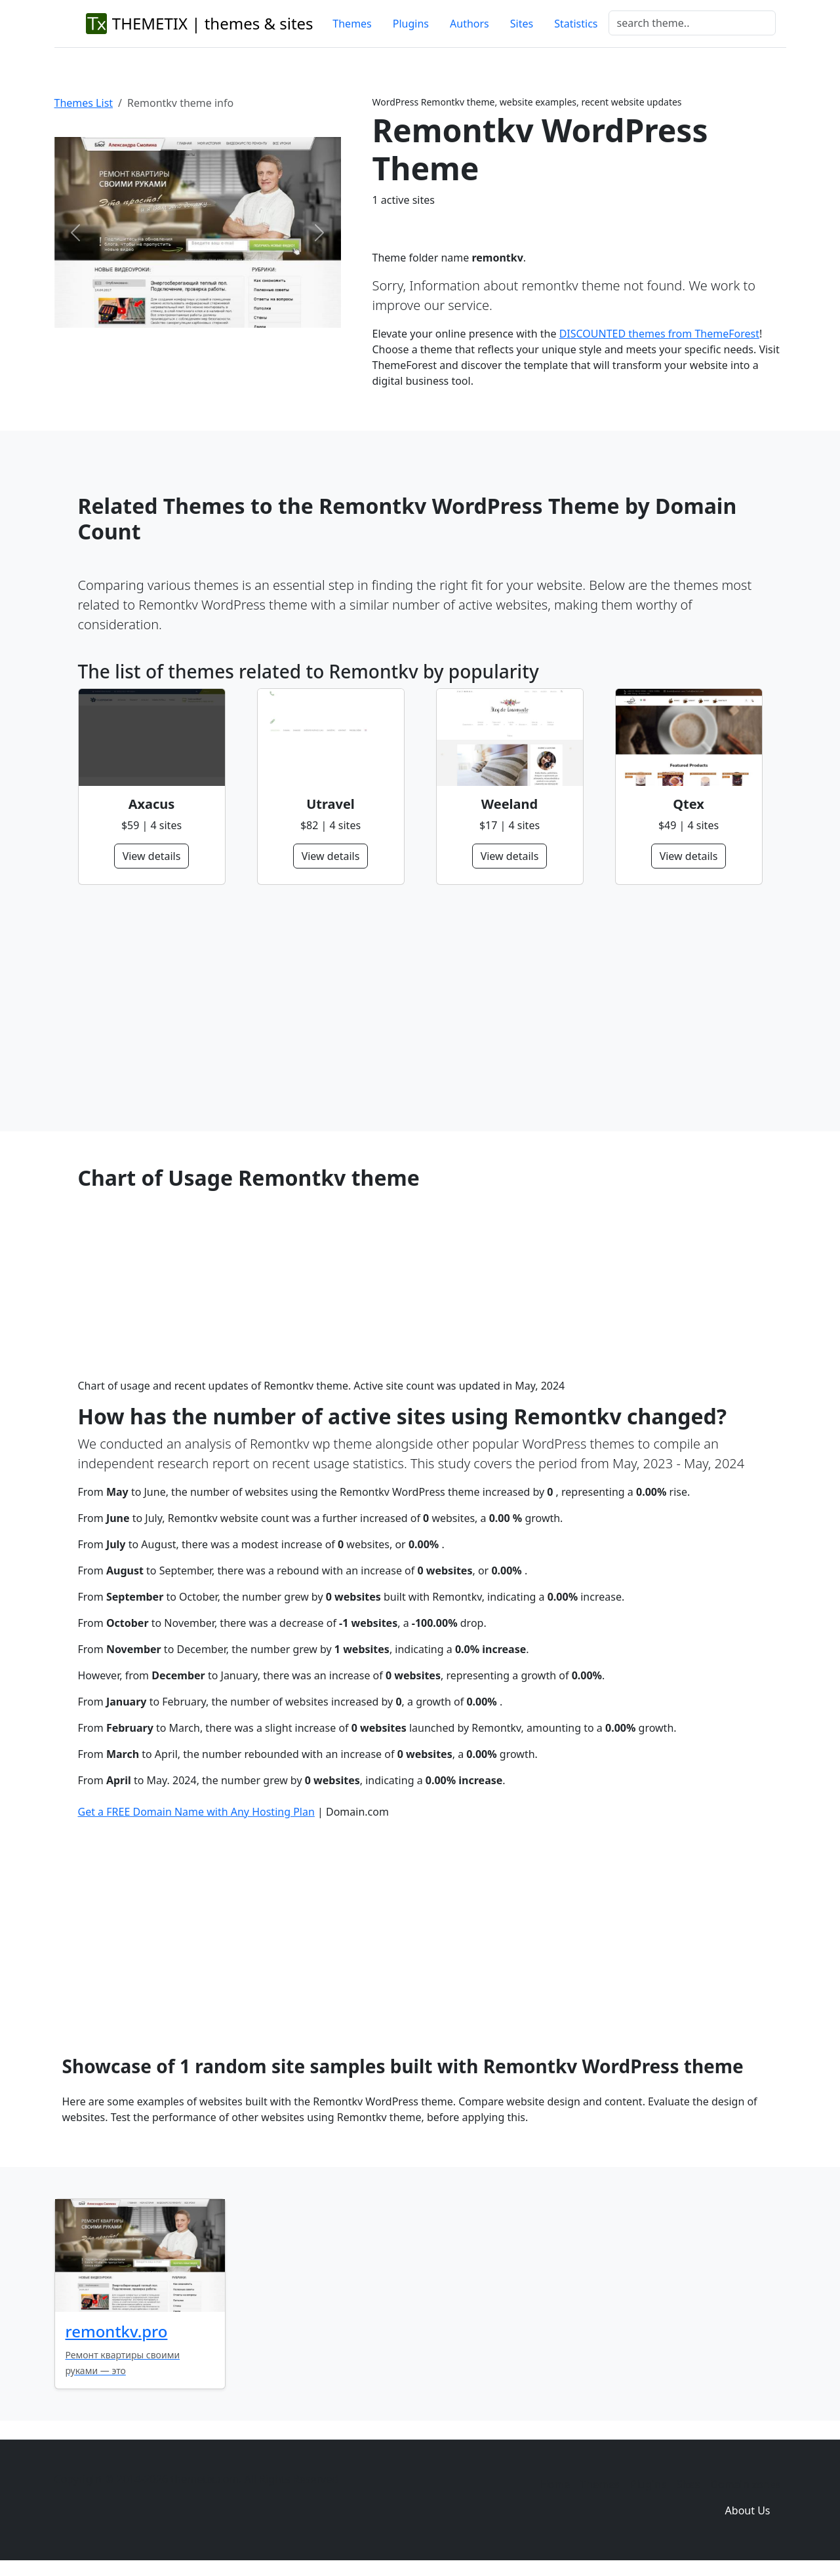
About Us (747, 2510)
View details (152, 856)
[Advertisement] (420, 1008)
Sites (521, 23)
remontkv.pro (117, 2331)
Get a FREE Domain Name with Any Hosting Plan (196, 1812)
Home (555, 2484)
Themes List (83, 103)
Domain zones (745, 2484)
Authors (469, 23)
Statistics (575, 23)
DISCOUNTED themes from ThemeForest (659, 333)
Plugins (411, 23)
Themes (351, 23)
